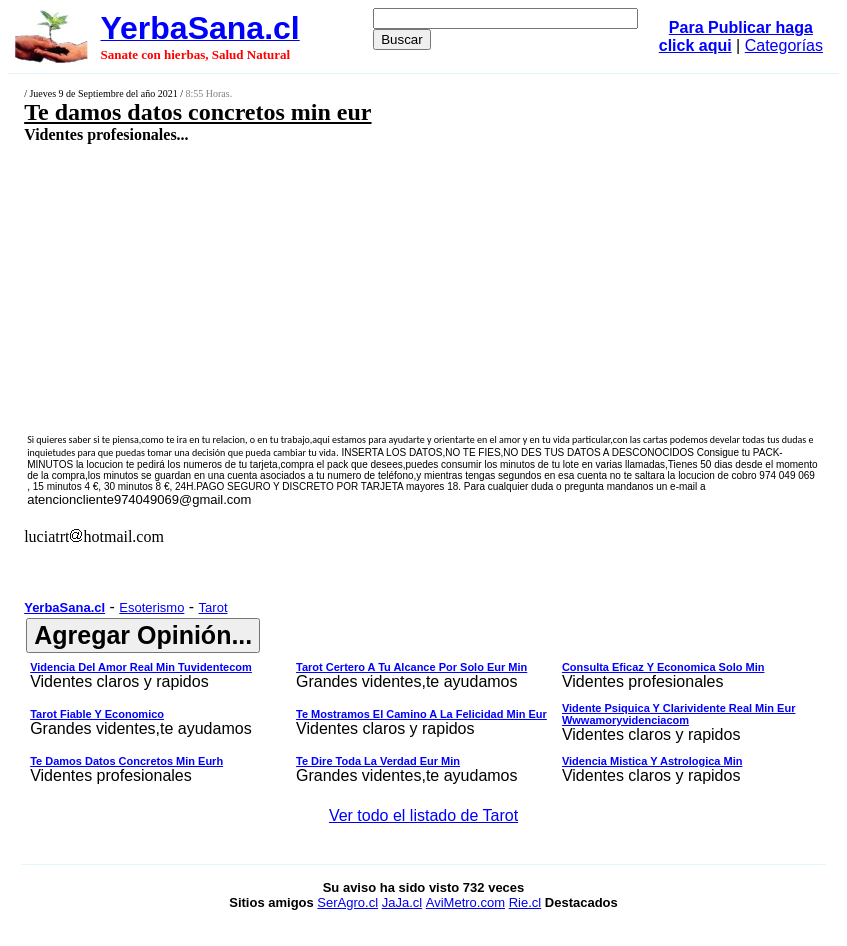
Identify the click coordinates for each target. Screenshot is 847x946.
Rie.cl (525, 902)
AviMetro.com (465, 902)
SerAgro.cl (347, 902)
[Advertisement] (357, 287)
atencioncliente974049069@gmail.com (139, 499)
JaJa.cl (402, 902)
